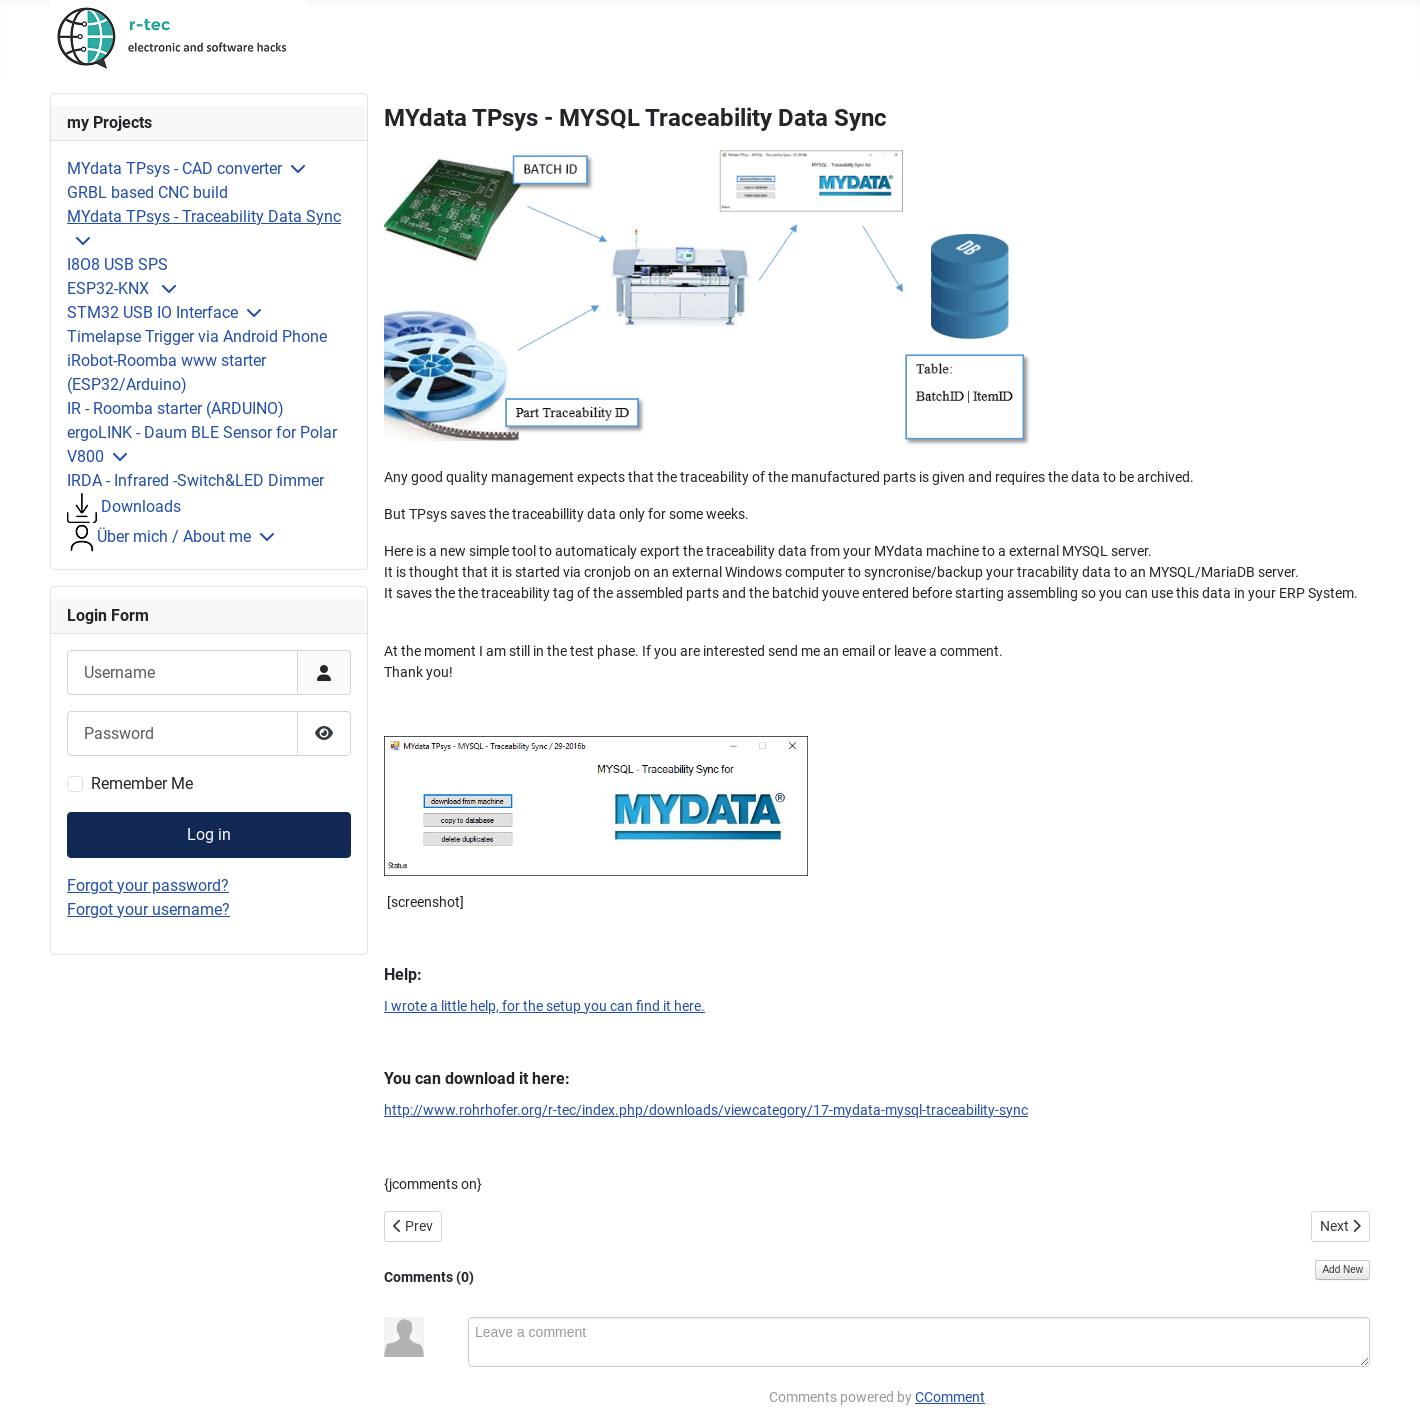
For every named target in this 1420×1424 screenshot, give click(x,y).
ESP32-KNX (110, 288)
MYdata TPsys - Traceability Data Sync (204, 216)
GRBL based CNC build (147, 192)
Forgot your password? (148, 885)
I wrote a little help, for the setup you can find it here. (544, 1006)
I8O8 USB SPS (117, 264)
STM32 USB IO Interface (152, 312)
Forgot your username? (148, 909)
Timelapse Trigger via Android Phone (197, 336)
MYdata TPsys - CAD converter (174, 168)
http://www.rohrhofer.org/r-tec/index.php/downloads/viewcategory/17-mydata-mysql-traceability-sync (706, 1110)
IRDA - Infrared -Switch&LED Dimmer (195, 480)
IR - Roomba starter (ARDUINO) (175, 408)
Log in (209, 834)
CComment (950, 1397)
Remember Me (142, 783)
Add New (1342, 1269)
